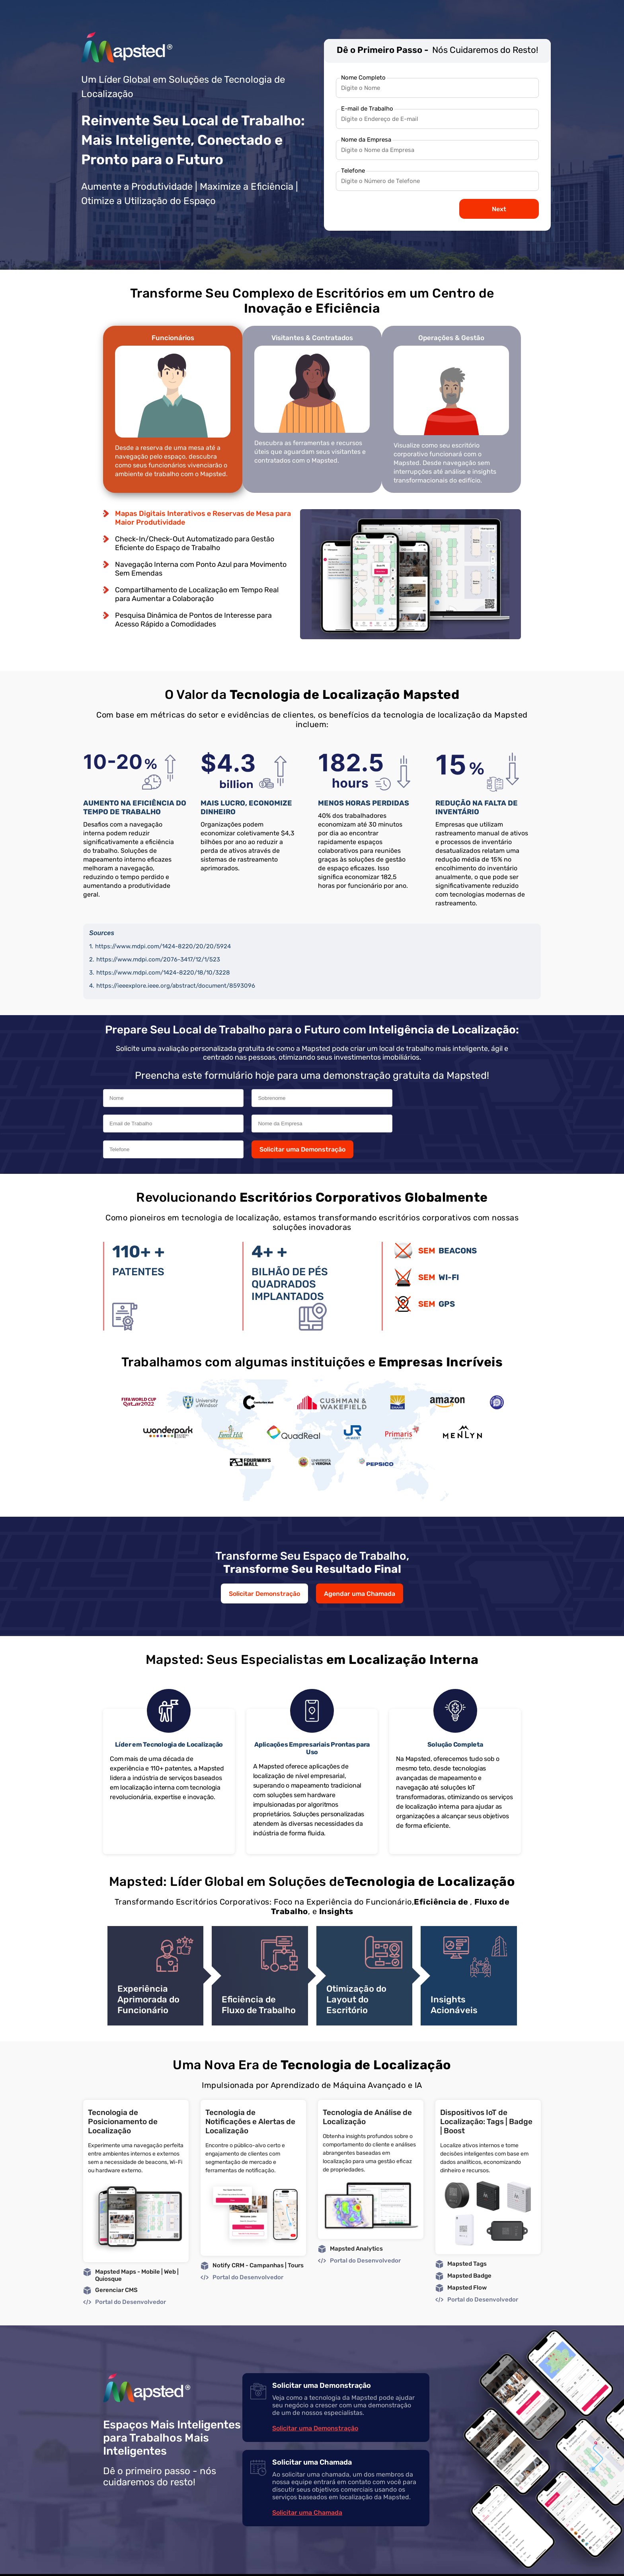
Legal (467, 2563)
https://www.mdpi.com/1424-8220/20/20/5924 (163, 947)
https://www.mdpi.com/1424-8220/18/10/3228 (163, 974)
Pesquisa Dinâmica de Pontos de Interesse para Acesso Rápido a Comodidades (193, 621)
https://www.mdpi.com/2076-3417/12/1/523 (158, 961)
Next (499, 209)
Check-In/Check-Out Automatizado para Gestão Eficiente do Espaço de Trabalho (194, 545)
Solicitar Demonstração (264, 1570)
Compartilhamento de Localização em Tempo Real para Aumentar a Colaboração (197, 596)
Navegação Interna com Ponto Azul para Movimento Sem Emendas (201, 571)
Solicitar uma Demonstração (430, 1125)
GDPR (511, 2563)
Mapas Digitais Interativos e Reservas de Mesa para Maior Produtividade (203, 520)
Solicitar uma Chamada (307, 2489)
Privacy (488, 2563)
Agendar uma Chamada (359, 1570)
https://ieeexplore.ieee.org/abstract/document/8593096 (175, 987)
